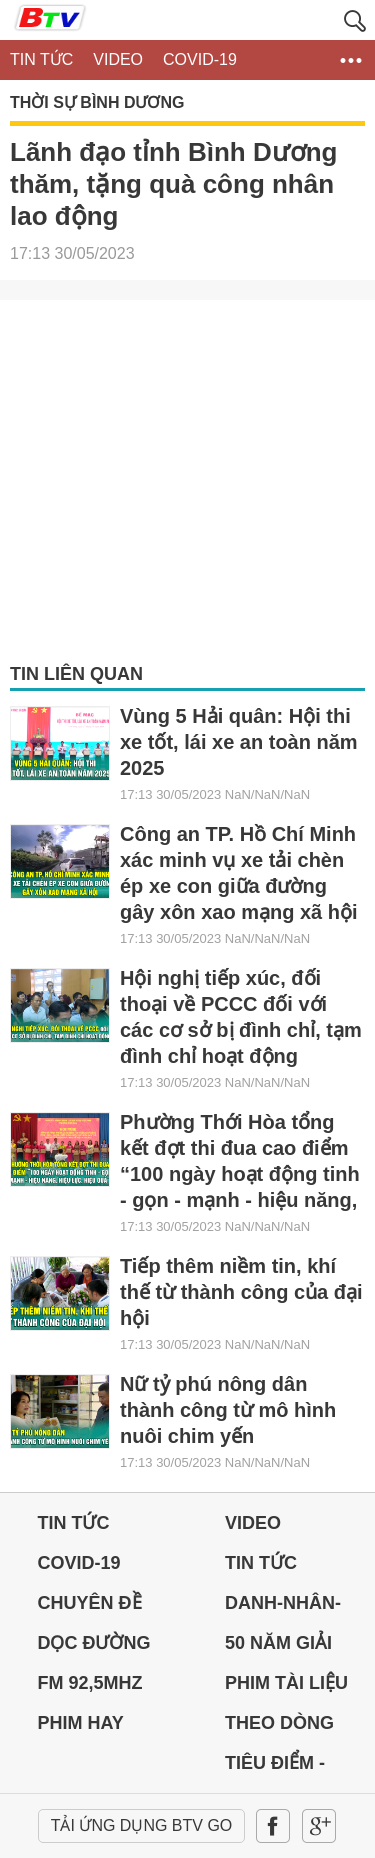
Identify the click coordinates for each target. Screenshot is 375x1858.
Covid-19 (79, 1563)
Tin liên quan (76, 674)
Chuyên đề (90, 1603)
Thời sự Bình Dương (97, 103)
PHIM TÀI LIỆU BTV (286, 1688)
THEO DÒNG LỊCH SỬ (279, 1728)
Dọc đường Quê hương (94, 1648)
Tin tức (74, 1523)
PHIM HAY (81, 1723)
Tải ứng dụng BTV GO (142, 1825)
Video (253, 1523)
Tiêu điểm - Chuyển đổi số (296, 1768)
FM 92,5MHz (90, 1683)
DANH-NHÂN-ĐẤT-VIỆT (283, 1608)
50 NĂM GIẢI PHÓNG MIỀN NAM (282, 1648)
